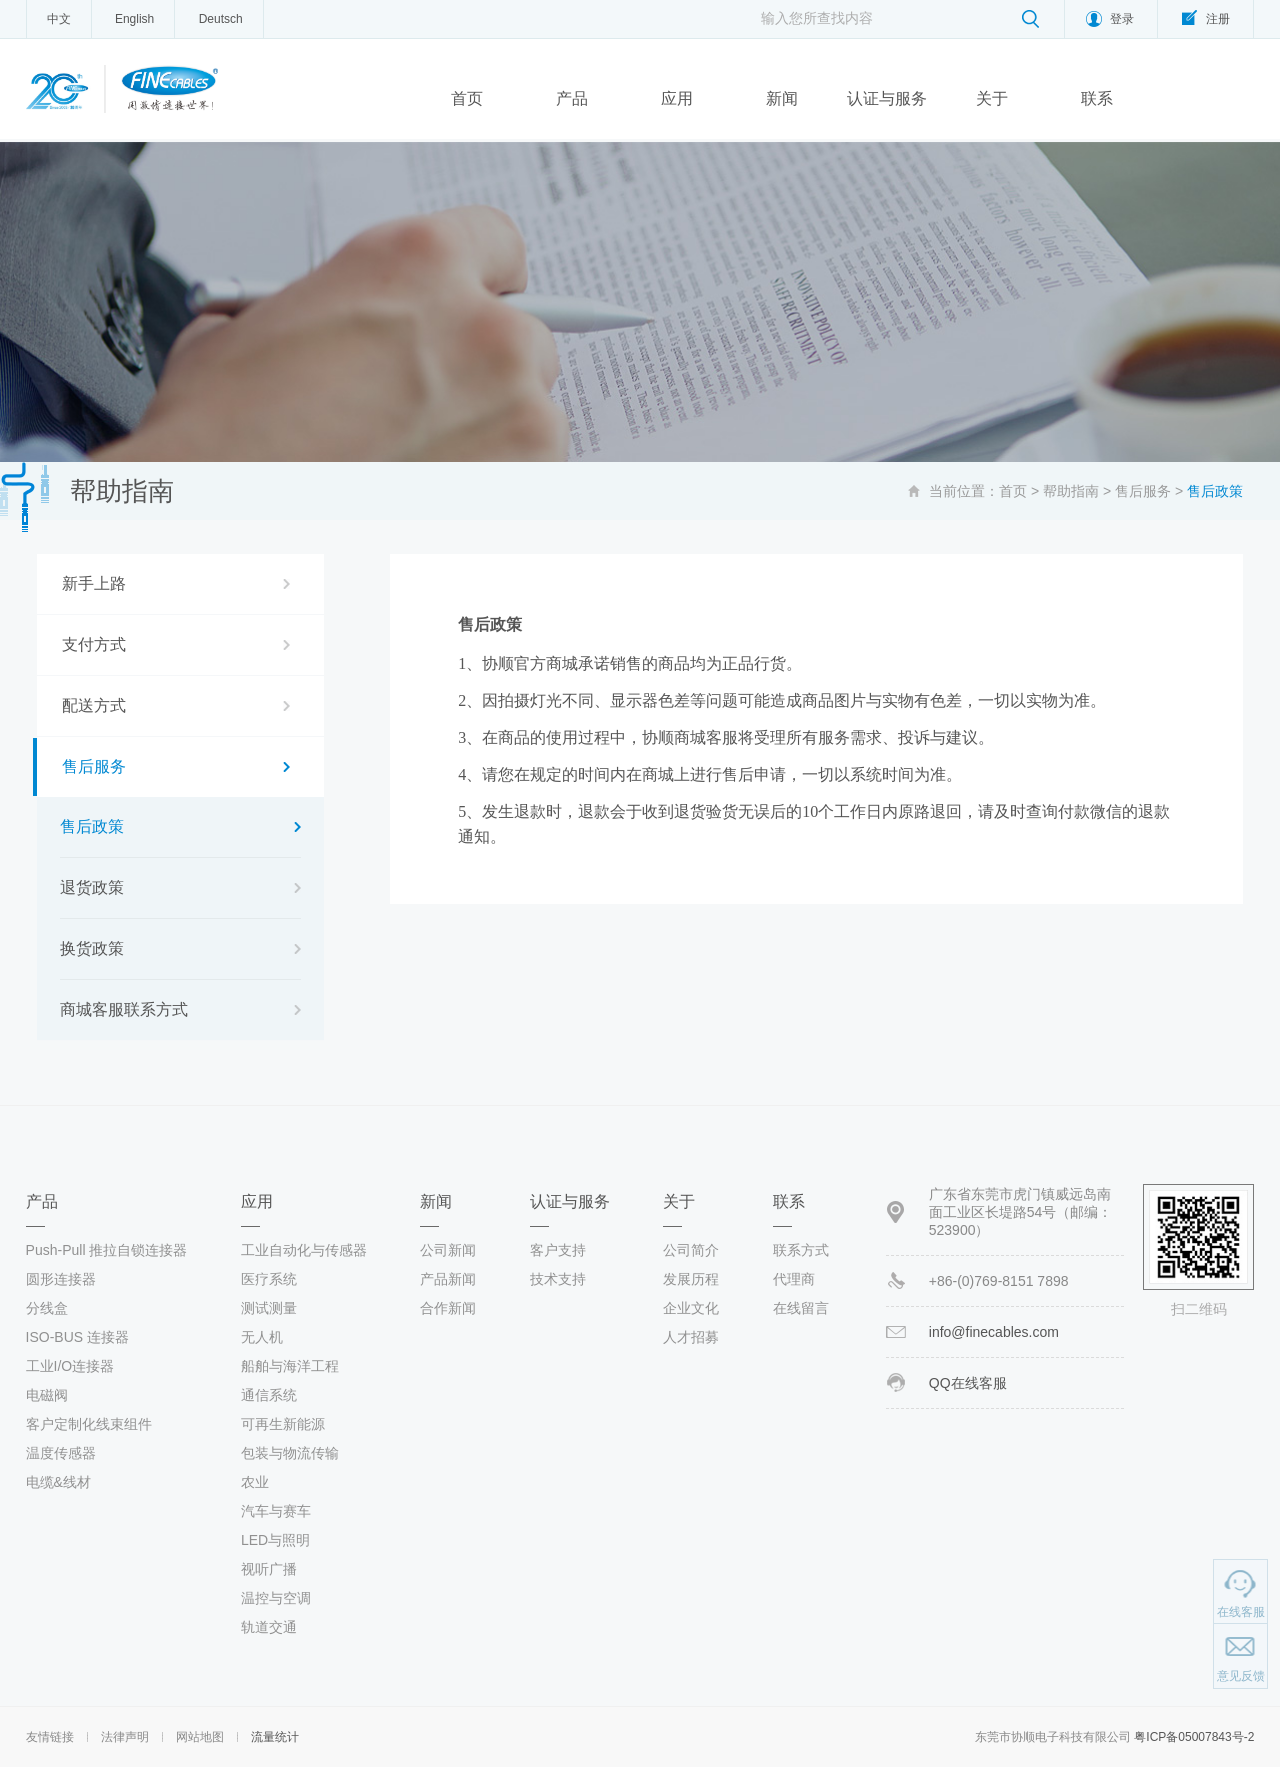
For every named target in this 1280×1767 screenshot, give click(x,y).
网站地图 (200, 1737)
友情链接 (50, 1737)
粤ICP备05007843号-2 (1194, 1737)
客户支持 (558, 1250)
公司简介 (691, 1250)
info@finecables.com (994, 1332)
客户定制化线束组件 (89, 1424)
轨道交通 (269, 1627)
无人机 (262, 1337)
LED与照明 (275, 1540)
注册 (1218, 19)
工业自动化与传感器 (304, 1250)
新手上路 (94, 583)
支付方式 (94, 644)
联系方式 (801, 1250)
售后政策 (92, 826)
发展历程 (691, 1279)
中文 (59, 19)
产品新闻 (448, 1279)
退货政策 (92, 887)
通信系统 (269, 1395)
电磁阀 (47, 1395)
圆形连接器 (61, 1279)
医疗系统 (269, 1279)
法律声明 (125, 1737)
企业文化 (691, 1308)
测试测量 (269, 1308)
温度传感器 (61, 1453)
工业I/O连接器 (70, 1366)
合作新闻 (448, 1308)
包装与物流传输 (290, 1453)
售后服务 (1143, 491)
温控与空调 (276, 1598)
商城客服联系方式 (124, 1009)
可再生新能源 (283, 1424)
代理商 (794, 1279)
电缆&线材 (58, 1482)
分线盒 (47, 1308)
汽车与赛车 (276, 1511)
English (134, 19)
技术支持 (558, 1279)
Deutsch (221, 19)
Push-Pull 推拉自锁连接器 (107, 1250)
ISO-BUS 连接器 (77, 1337)
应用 (677, 98)
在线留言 (801, 1308)
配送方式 (94, 705)
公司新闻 (448, 1250)
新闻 (782, 98)
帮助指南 (1071, 491)
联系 (1097, 98)
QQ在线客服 (968, 1383)
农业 (255, 1482)
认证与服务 (887, 98)
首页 (467, 98)
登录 (1122, 19)
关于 (992, 98)
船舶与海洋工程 (290, 1366)
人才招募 (691, 1337)
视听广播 (269, 1569)
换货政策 (92, 948)
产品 (572, 98)
